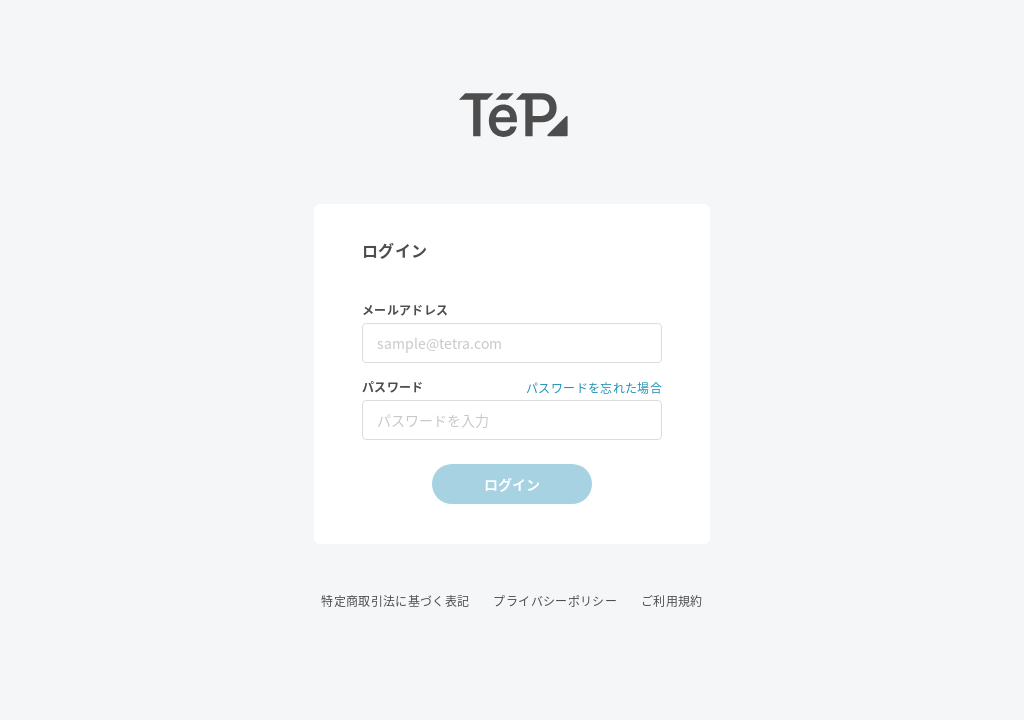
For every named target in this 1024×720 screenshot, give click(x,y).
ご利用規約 (672, 601)
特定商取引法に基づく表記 (395, 601)
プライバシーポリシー (555, 601)
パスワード (393, 387)
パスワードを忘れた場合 (594, 388)
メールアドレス (405, 310)
